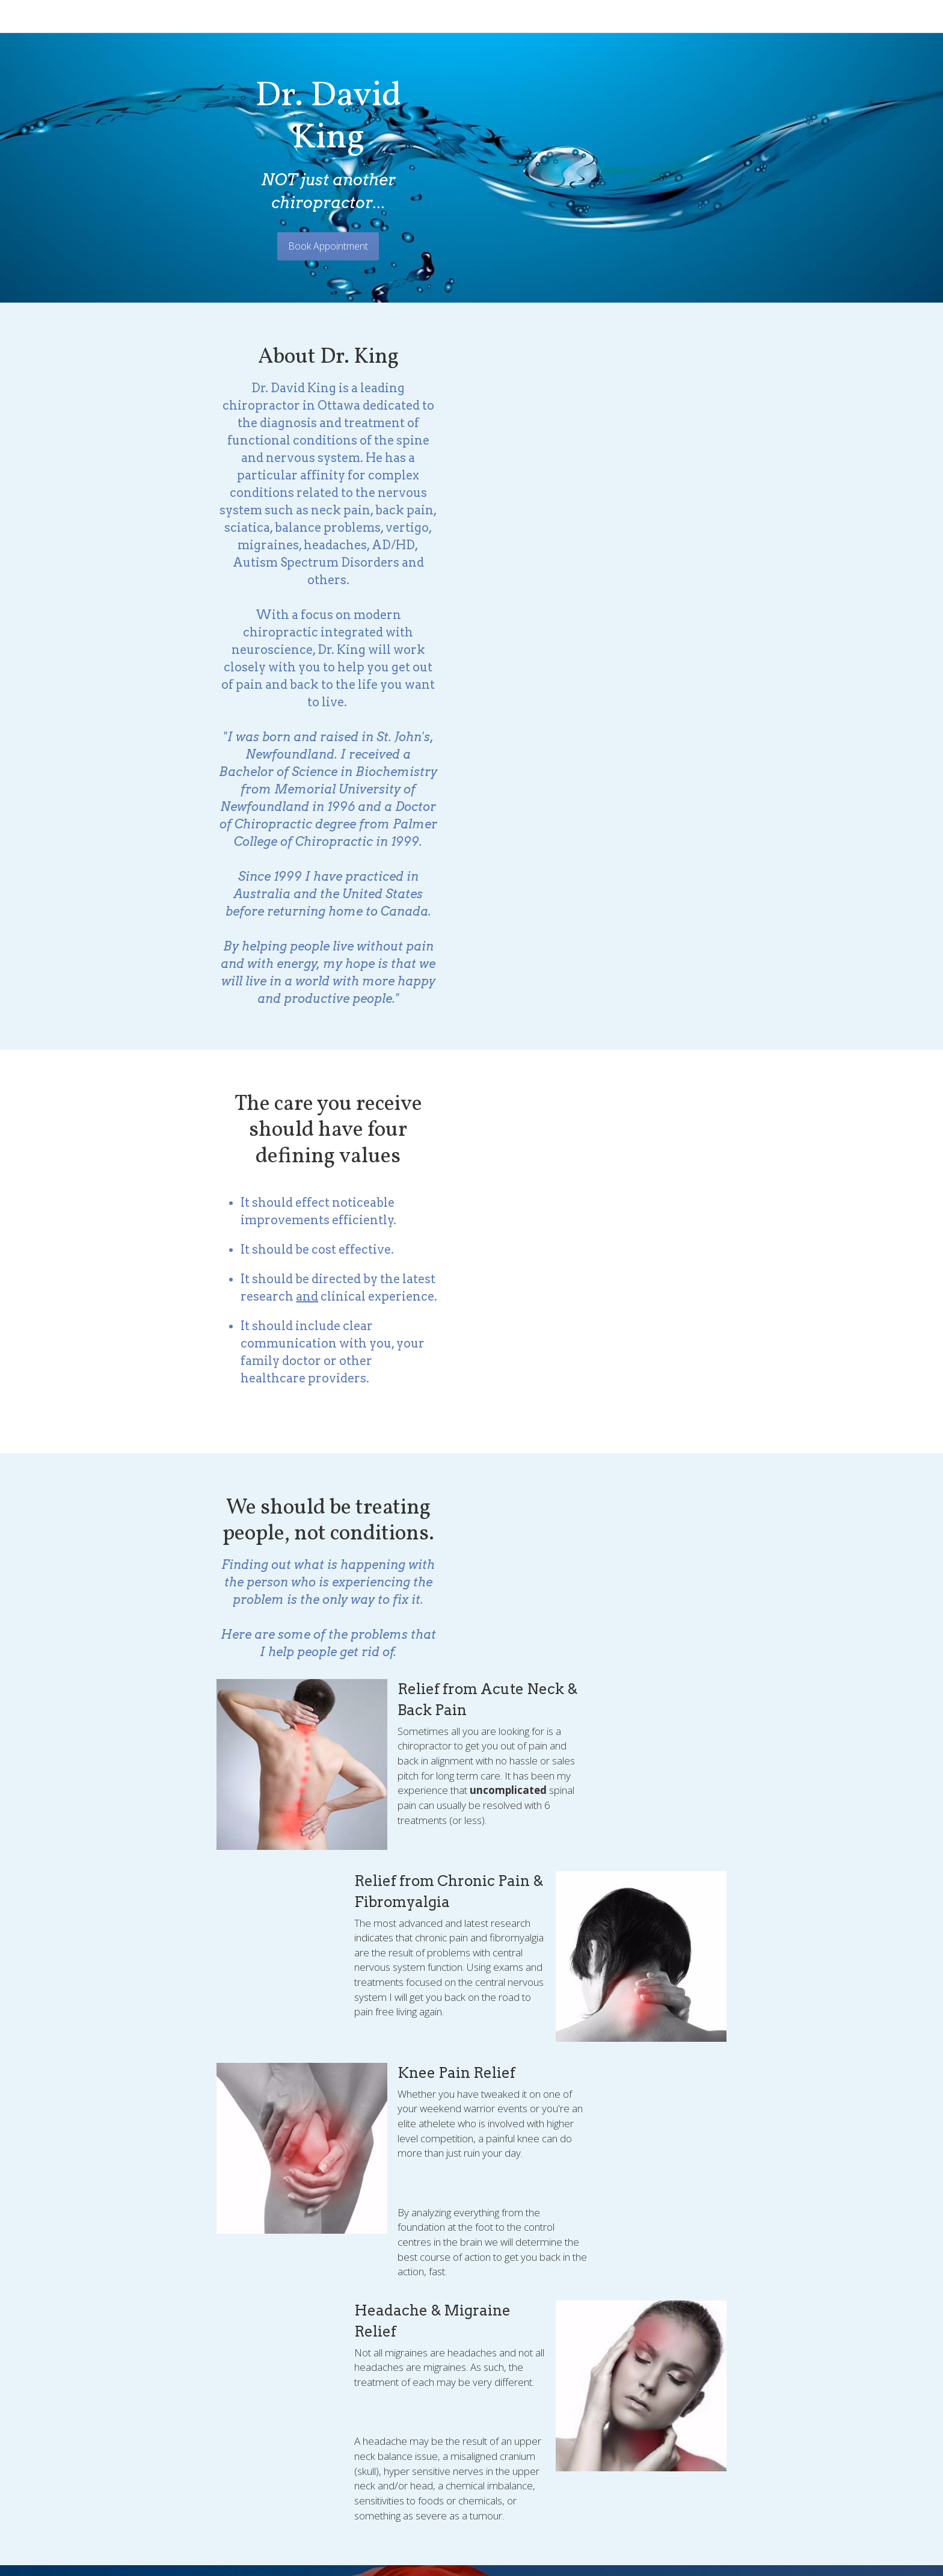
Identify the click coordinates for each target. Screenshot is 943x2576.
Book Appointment (472, 181)
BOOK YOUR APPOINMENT (471, 2168)
